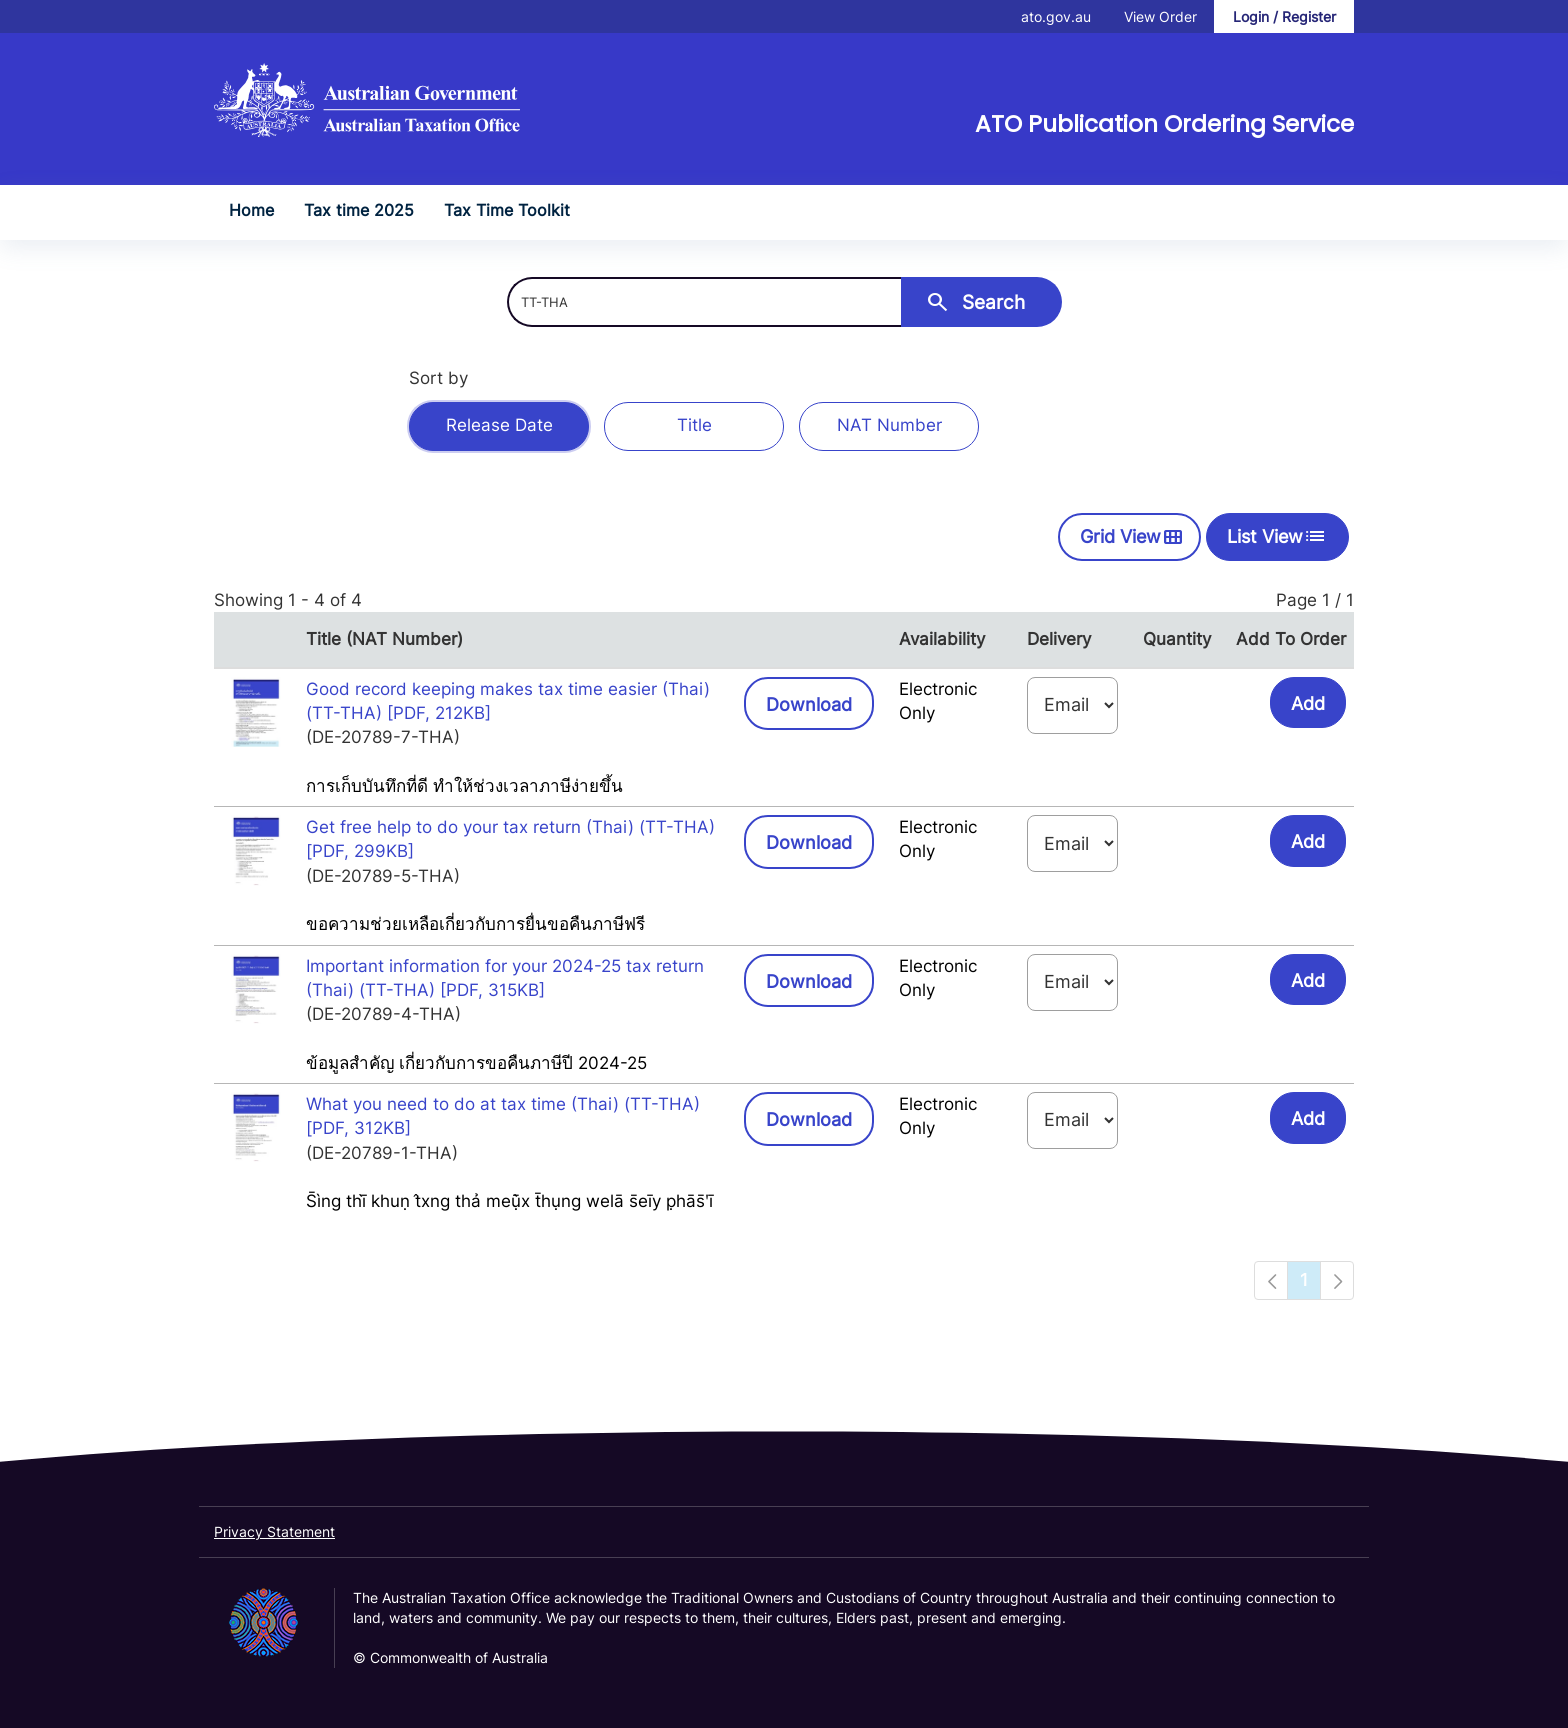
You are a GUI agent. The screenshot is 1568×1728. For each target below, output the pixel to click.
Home (251, 210)
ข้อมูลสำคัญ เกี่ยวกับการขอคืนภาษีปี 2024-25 (476, 1063)
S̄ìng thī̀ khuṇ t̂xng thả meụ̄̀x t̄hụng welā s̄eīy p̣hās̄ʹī (509, 1201)
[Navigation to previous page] (1271, 1280)
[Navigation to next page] (1337, 1280)
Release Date (499, 425)
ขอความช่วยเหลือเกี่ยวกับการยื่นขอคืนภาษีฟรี (475, 924)
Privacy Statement (274, 1531)
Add (1308, 703)
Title (694, 425)
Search (975, 301)
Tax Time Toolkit (507, 210)
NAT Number (889, 425)
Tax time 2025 (359, 210)
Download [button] (820, 703)
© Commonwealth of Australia (450, 1657)
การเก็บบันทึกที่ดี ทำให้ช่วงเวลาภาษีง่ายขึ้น (464, 786)
